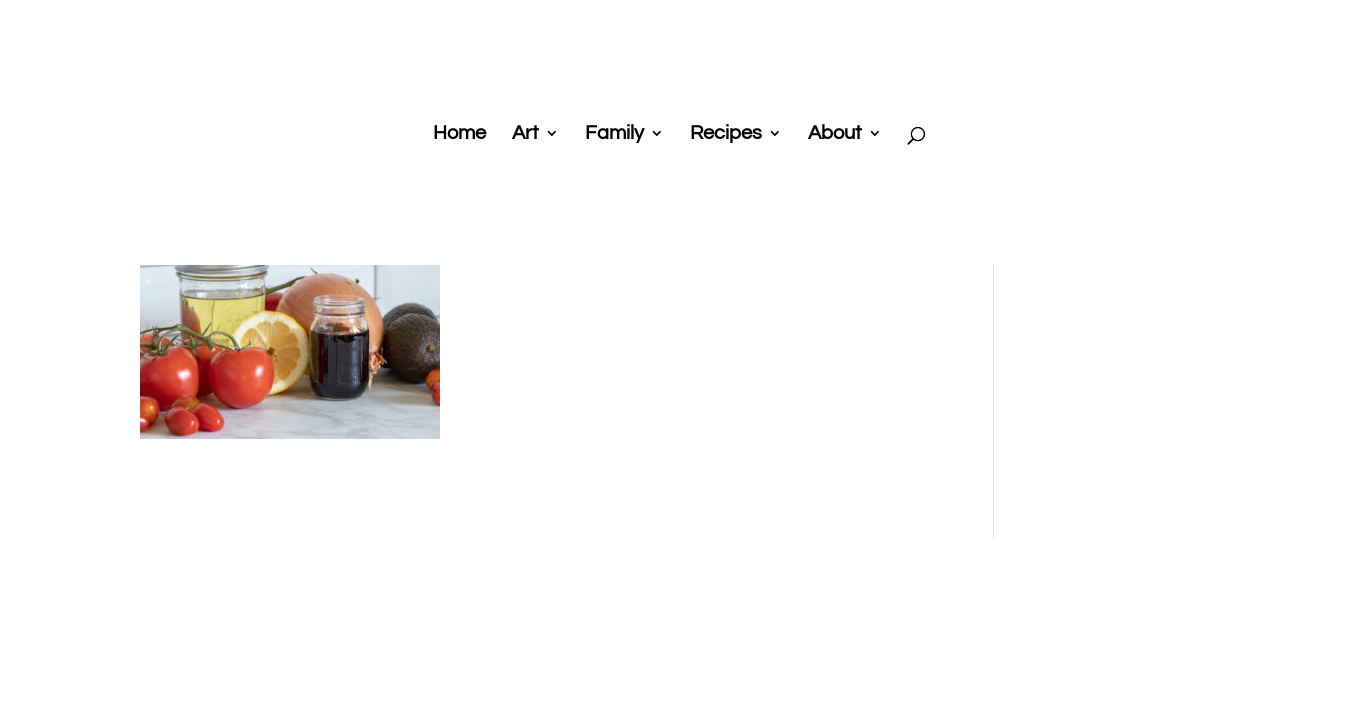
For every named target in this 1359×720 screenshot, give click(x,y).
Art (525, 134)
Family (614, 134)
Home (459, 134)
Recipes (726, 134)
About (835, 134)
